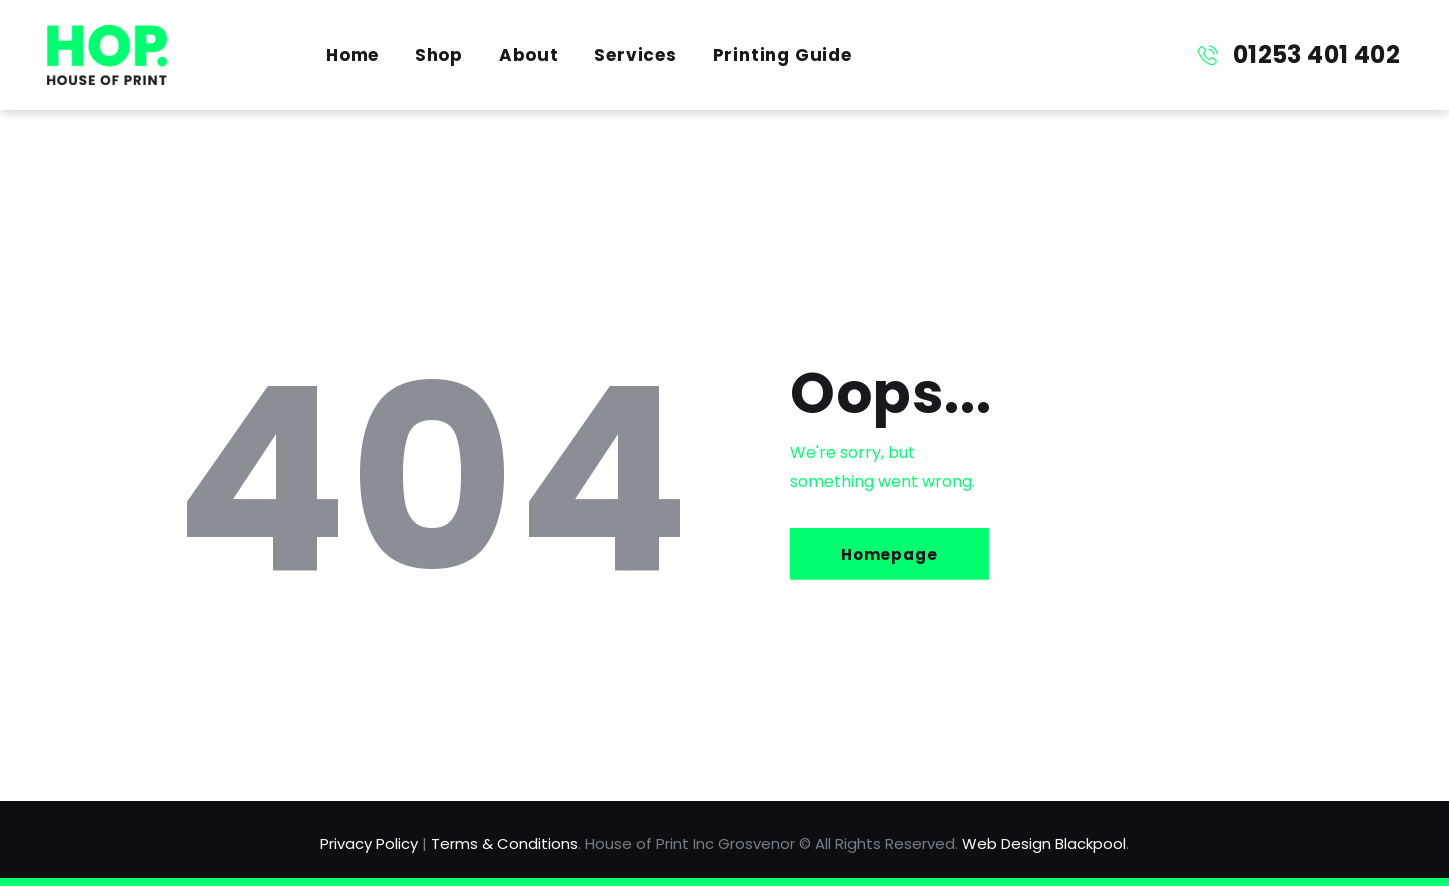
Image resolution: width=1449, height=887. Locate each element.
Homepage (891, 554)
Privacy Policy (369, 843)
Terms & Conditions (504, 843)
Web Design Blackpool (1044, 843)
